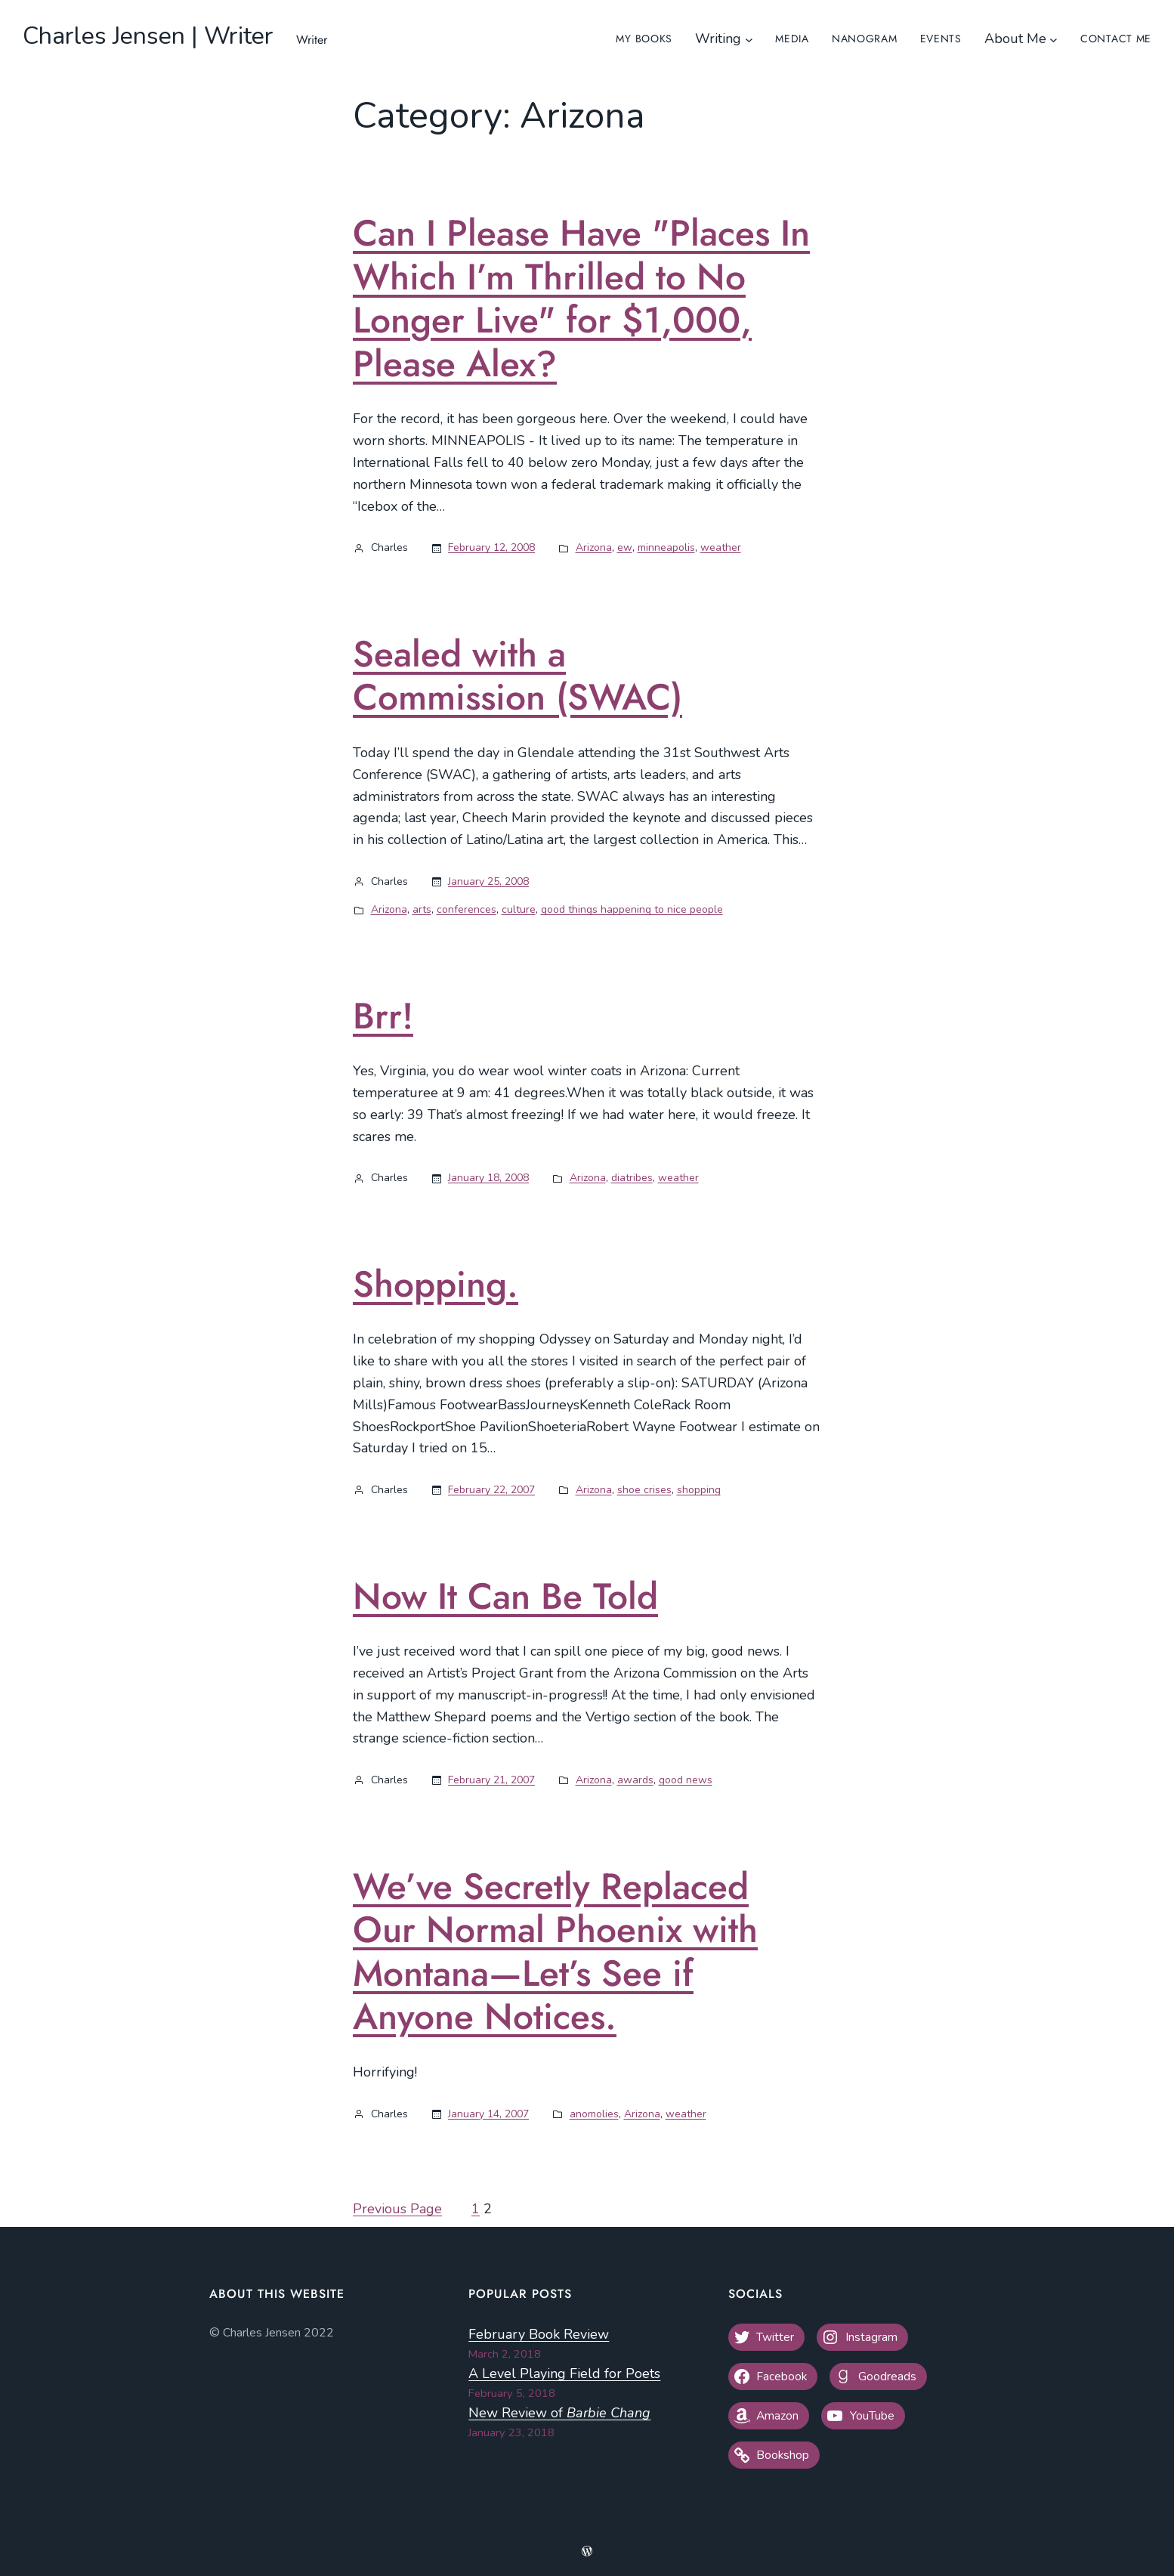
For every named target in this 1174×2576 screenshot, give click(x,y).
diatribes (632, 1177)
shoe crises (644, 1490)
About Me (1015, 38)
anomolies (594, 2114)
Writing (718, 38)
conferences (466, 909)
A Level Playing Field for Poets (564, 2373)
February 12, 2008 (491, 547)
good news (685, 1780)
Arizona (594, 547)
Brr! (383, 1016)
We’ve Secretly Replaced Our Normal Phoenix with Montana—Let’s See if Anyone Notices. (555, 1952)
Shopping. (435, 1285)
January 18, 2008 (488, 1177)
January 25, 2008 (488, 881)
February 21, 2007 (491, 1780)
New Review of (559, 2413)
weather (720, 547)
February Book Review (538, 2334)
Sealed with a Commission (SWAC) (517, 675)
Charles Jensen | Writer (148, 36)
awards (635, 1780)
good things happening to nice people (632, 909)
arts (421, 909)
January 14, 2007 (488, 2114)
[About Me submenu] (1053, 39)
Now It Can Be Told (505, 1597)
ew (624, 547)
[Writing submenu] (749, 39)
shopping (699, 1490)
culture (519, 909)
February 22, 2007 (491, 1490)
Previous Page (397, 2209)
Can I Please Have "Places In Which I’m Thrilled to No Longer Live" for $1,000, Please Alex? (581, 298)
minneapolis (666, 547)
